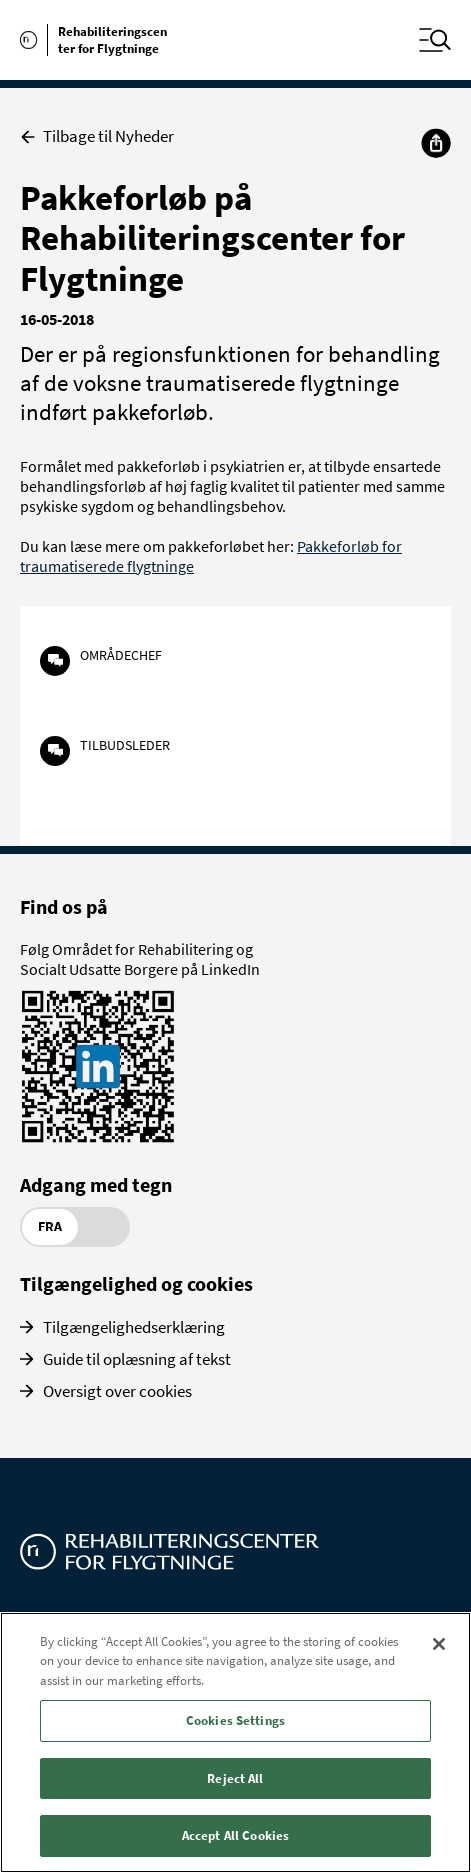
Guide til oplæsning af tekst (137, 1359)
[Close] (439, 1644)
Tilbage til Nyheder (97, 136)
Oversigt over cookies (117, 1391)
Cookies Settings (235, 1720)
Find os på (64, 906)
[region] (235, 1742)
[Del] (436, 143)
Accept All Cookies (235, 1835)
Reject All (235, 1778)
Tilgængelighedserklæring (134, 1327)
